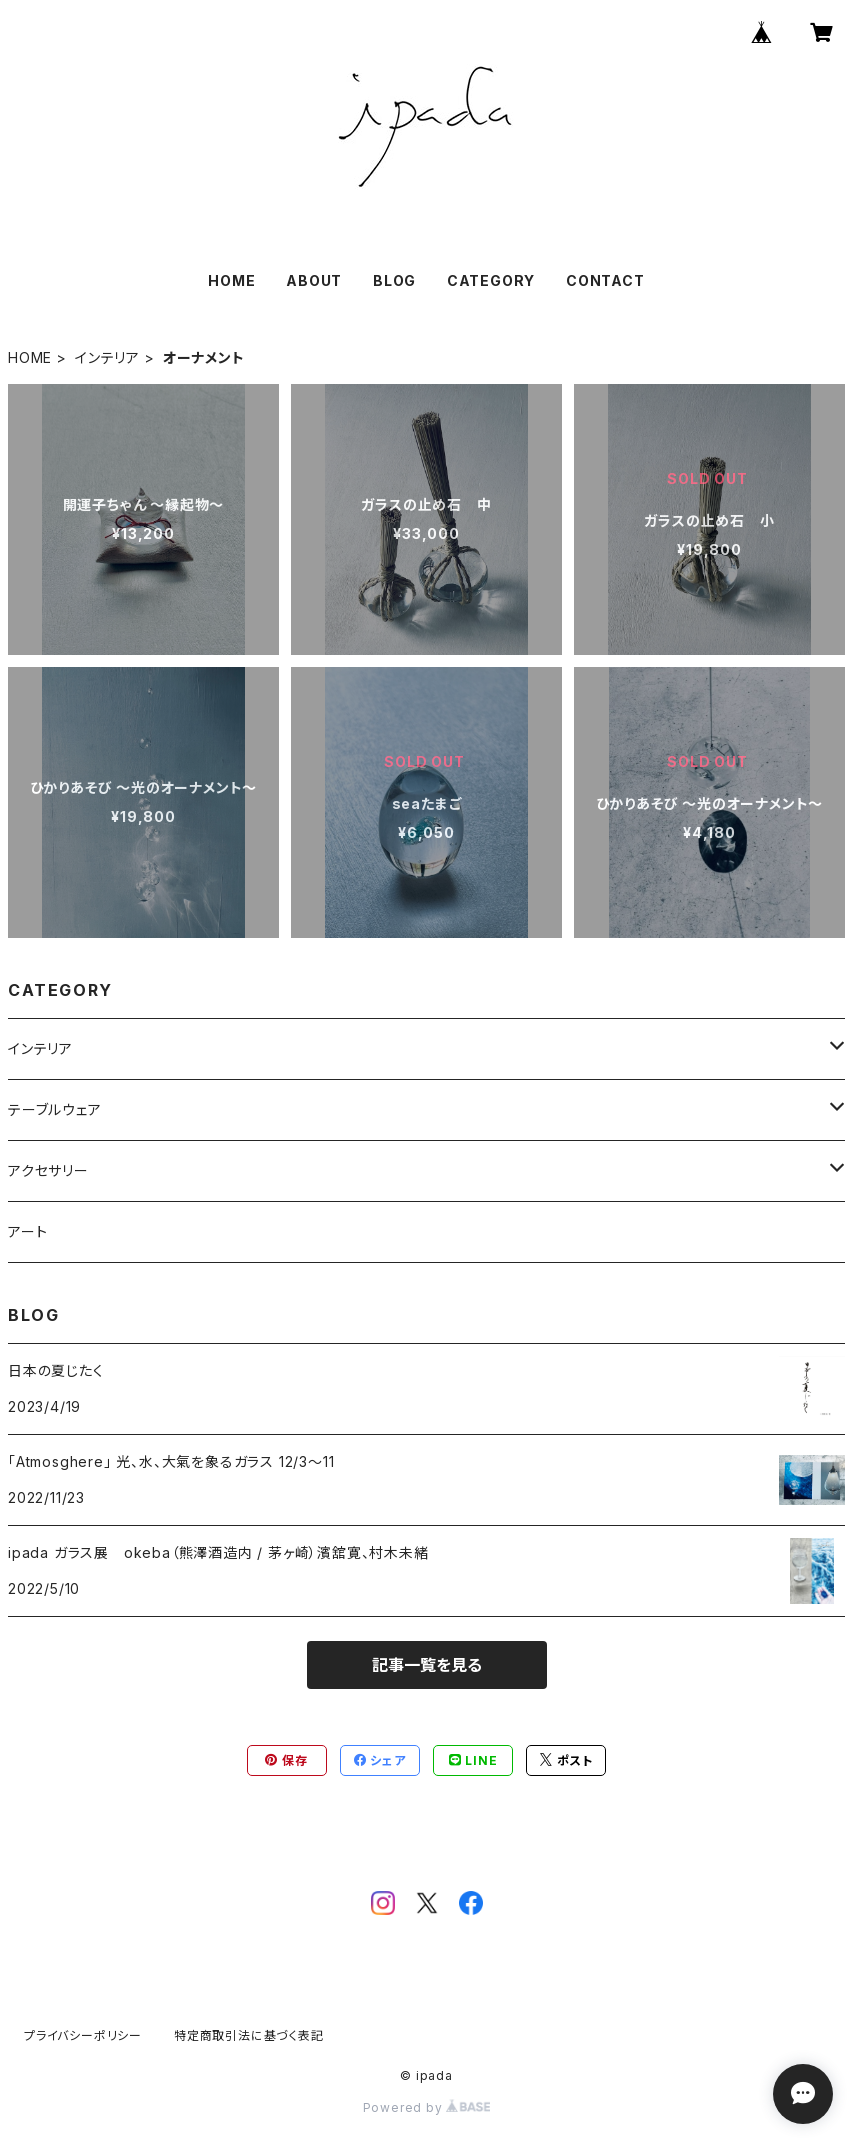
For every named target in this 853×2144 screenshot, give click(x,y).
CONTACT (605, 280)
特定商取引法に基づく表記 (249, 2035)
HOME (231, 280)
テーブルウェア (55, 1109)
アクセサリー (48, 1170)
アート (27, 1231)
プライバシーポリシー (83, 2035)
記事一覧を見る (427, 1665)
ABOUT (314, 280)
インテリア (107, 357)
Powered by (427, 2107)
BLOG (394, 280)
